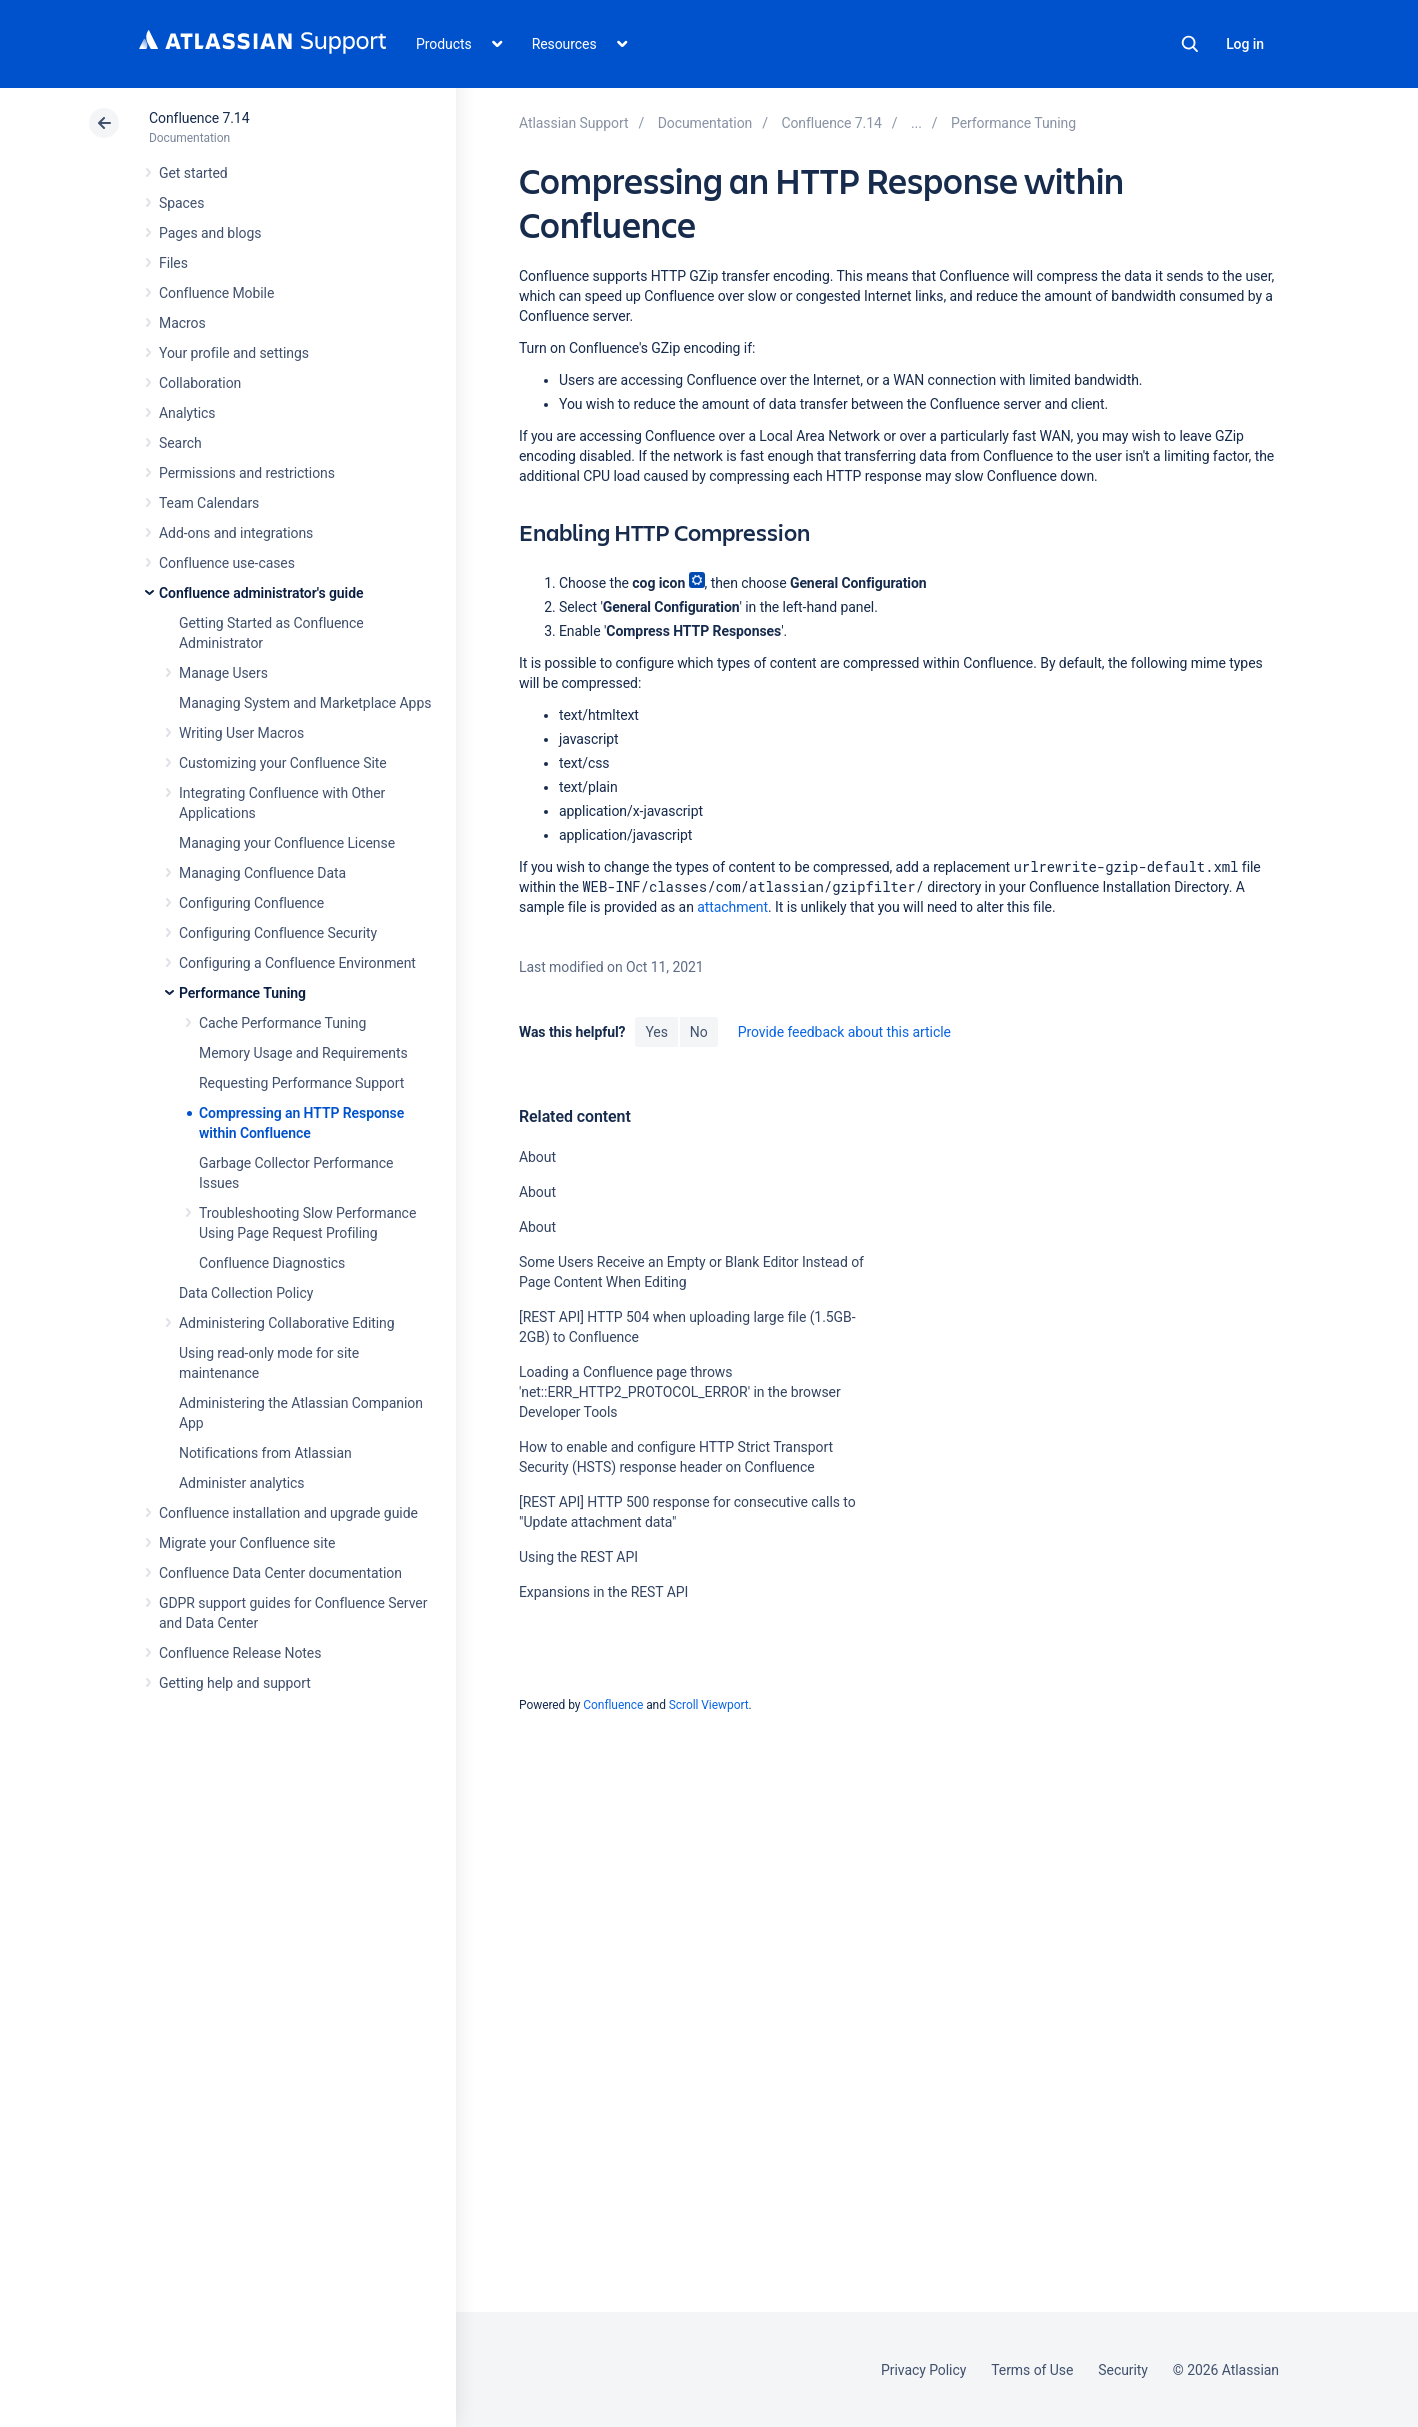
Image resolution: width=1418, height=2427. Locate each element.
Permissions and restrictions (247, 473)
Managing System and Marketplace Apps (305, 703)
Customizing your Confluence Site (283, 763)
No (699, 1032)
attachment (732, 907)
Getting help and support (235, 1683)
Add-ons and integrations (236, 533)
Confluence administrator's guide (261, 593)
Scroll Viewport (709, 1705)
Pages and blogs (210, 233)
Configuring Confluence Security (278, 933)
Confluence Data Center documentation (280, 1573)
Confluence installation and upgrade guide (288, 1513)
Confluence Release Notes (240, 1653)
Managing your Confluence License (287, 843)
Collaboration (200, 383)
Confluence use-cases (227, 563)
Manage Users (223, 673)
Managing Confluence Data (262, 873)
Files (173, 263)
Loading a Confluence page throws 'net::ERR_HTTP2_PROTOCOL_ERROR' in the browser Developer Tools (680, 1392)
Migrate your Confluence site (247, 1543)
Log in (1245, 44)
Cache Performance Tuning (282, 1023)
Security (1123, 2370)
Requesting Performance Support (301, 1083)
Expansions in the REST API (603, 1592)
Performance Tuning (242, 993)
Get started (193, 173)
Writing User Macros (241, 733)
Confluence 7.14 (199, 118)
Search (1190, 44)
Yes (656, 1032)
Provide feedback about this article (844, 1032)
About (537, 1157)
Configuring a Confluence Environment (297, 963)
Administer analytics (241, 1483)
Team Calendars (209, 503)
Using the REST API (578, 1557)
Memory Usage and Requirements (303, 1053)
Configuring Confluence (251, 903)
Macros (182, 323)
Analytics (187, 413)
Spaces (181, 203)
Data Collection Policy (246, 1293)
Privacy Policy (923, 2370)
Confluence (613, 1705)
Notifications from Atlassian (265, 1453)
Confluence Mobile (216, 293)
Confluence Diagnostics (272, 1263)
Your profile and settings (234, 353)
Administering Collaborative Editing (287, 1323)
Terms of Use (1032, 2370)
